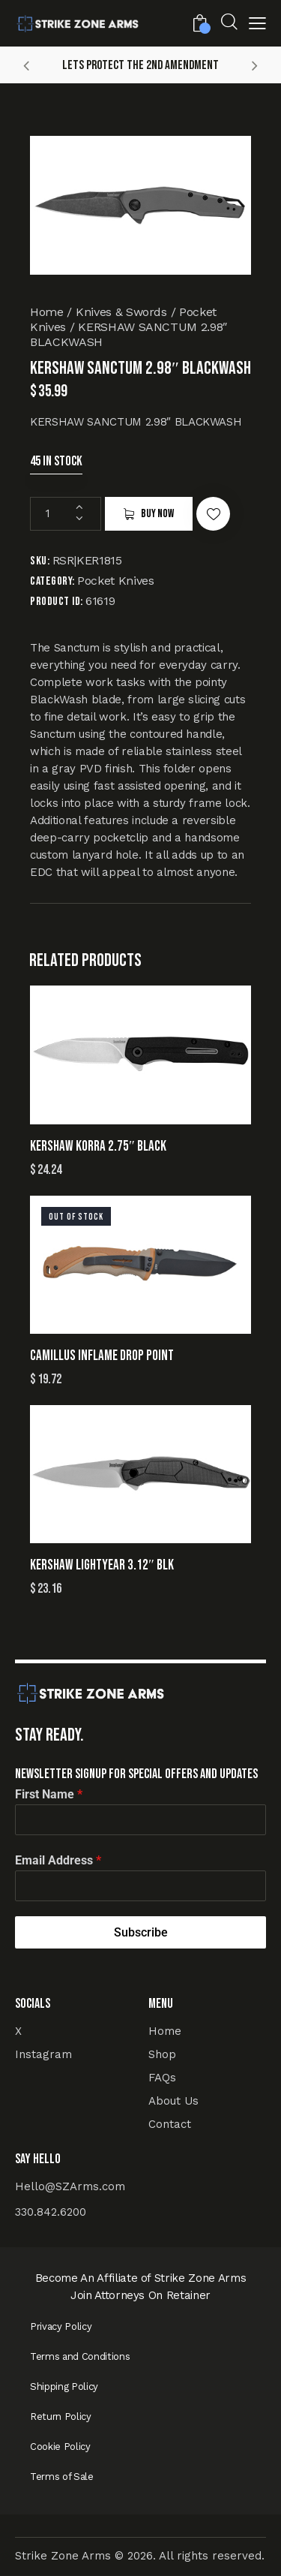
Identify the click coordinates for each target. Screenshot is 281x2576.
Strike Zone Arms (63, 2555)
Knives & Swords (121, 312)
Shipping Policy (64, 2386)
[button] (257, 25)
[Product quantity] (65, 514)
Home (47, 312)
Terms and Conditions (80, 2356)
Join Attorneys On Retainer (140, 2295)
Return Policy (60, 2416)
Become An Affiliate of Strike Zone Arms (141, 2278)
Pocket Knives (115, 580)
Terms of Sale (62, 2476)
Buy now (157, 514)
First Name (48, 1794)
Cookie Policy (60, 2446)
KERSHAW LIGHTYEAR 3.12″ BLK (102, 1565)
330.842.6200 (50, 2212)
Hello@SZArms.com (70, 2186)
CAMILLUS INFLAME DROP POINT (102, 1356)
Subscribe (141, 1932)
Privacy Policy (60, 2326)
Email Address (58, 1860)
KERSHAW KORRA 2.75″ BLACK (98, 1146)
